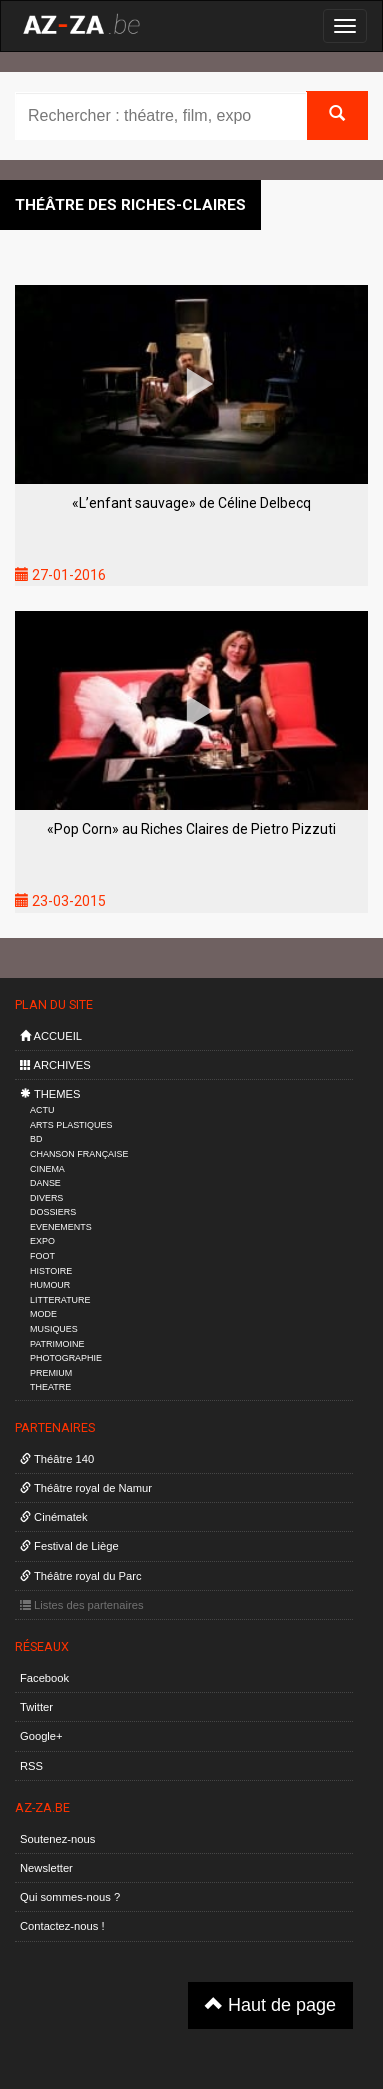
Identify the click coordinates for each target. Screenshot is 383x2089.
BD (36, 1139)
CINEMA (47, 1169)
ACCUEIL (51, 1036)
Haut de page (270, 2004)
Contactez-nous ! (62, 1926)
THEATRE (50, 1387)
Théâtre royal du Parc (80, 1576)
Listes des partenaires (82, 1605)
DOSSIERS (53, 1212)
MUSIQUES (54, 1329)
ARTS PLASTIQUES (71, 1125)
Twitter (36, 1707)
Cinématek (54, 1517)
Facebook (44, 1678)
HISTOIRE (51, 1271)
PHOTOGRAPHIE (66, 1358)
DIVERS (46, 1198)
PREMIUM (51, 1373)
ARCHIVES (55, 1065)
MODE (43, 1314)
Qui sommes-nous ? (70, 1897)
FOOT (42, 1256)
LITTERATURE (60, 1300)
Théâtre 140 (57, 1459)
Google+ (41, 1736)
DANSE (45, 1183)
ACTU (42, 1110)
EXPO (42, 1241)
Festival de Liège (69, 1546)
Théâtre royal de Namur (86, 1488)
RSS (31, 1766)
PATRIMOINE (57, 1344)
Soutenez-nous (57, 1839)
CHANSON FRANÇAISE (79, 1154)
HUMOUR (50, 1285)
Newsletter (46, 1868)
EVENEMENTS (61, 1227)
